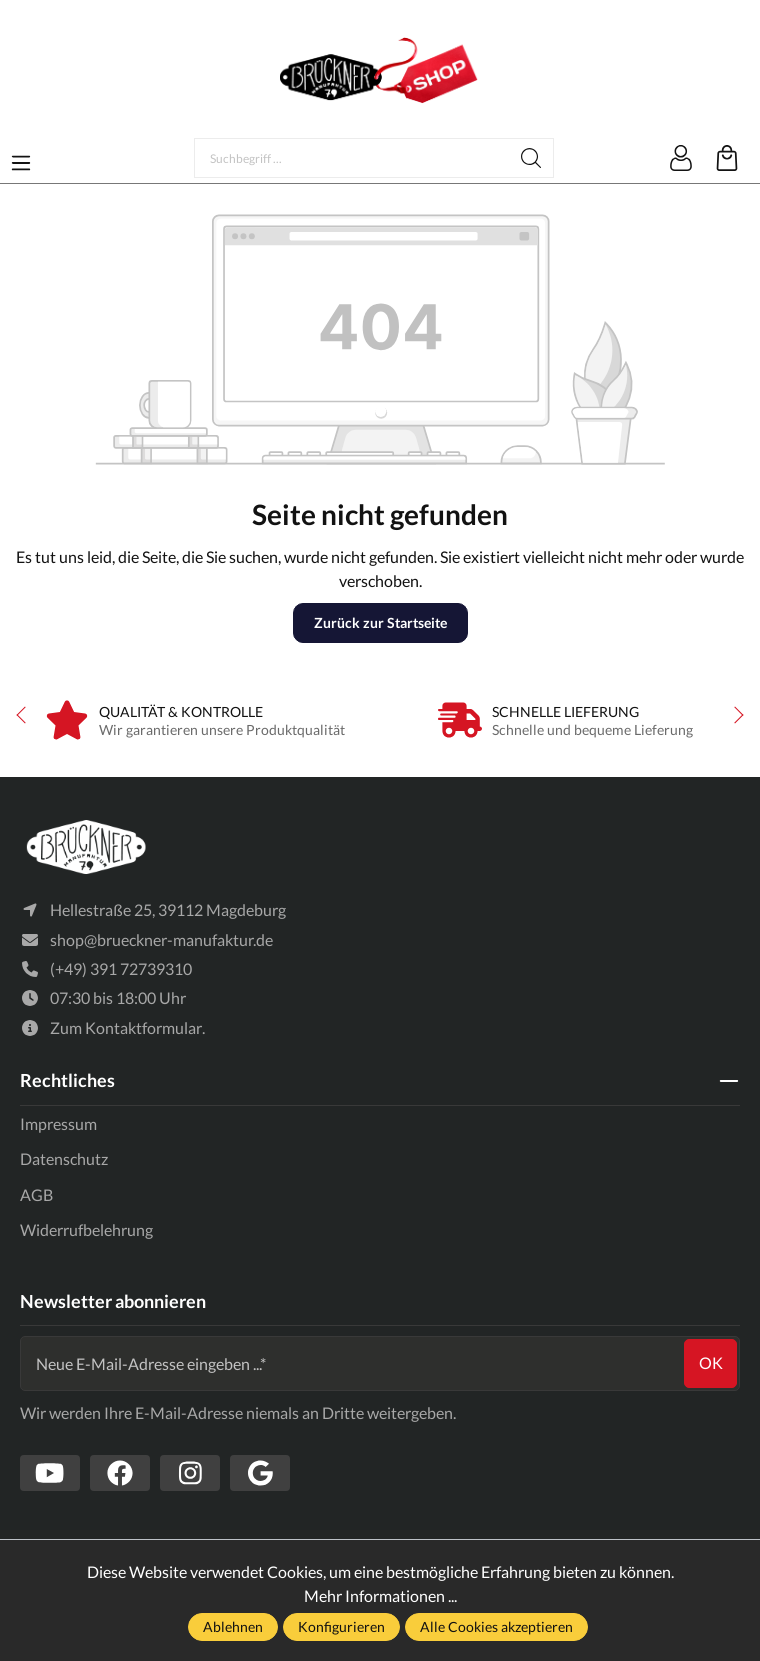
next (735, 715)
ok (711, 1362)
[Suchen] (531, 158)
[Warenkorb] (727, 158)
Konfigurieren (341, 1626)
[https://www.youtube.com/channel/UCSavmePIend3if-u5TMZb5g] (50, 1473)
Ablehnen (233, 1626)
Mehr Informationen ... (380, 1595)
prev (25, 715)
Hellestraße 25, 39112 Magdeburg (168, 909)
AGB (36, 1194)
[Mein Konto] (681, 158)
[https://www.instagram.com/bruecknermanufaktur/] (190, 1473)
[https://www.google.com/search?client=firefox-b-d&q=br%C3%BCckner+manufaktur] (260, 1473)
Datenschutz (64, 1158)
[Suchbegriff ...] (352, 158)
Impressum (58, 1123)
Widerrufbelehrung (86, 1229)
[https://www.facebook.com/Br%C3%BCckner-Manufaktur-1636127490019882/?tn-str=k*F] (120, 1473)
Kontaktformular (143, 1027)
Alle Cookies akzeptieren (496, 1626)
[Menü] (21, 157)
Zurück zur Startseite (380, 622)
